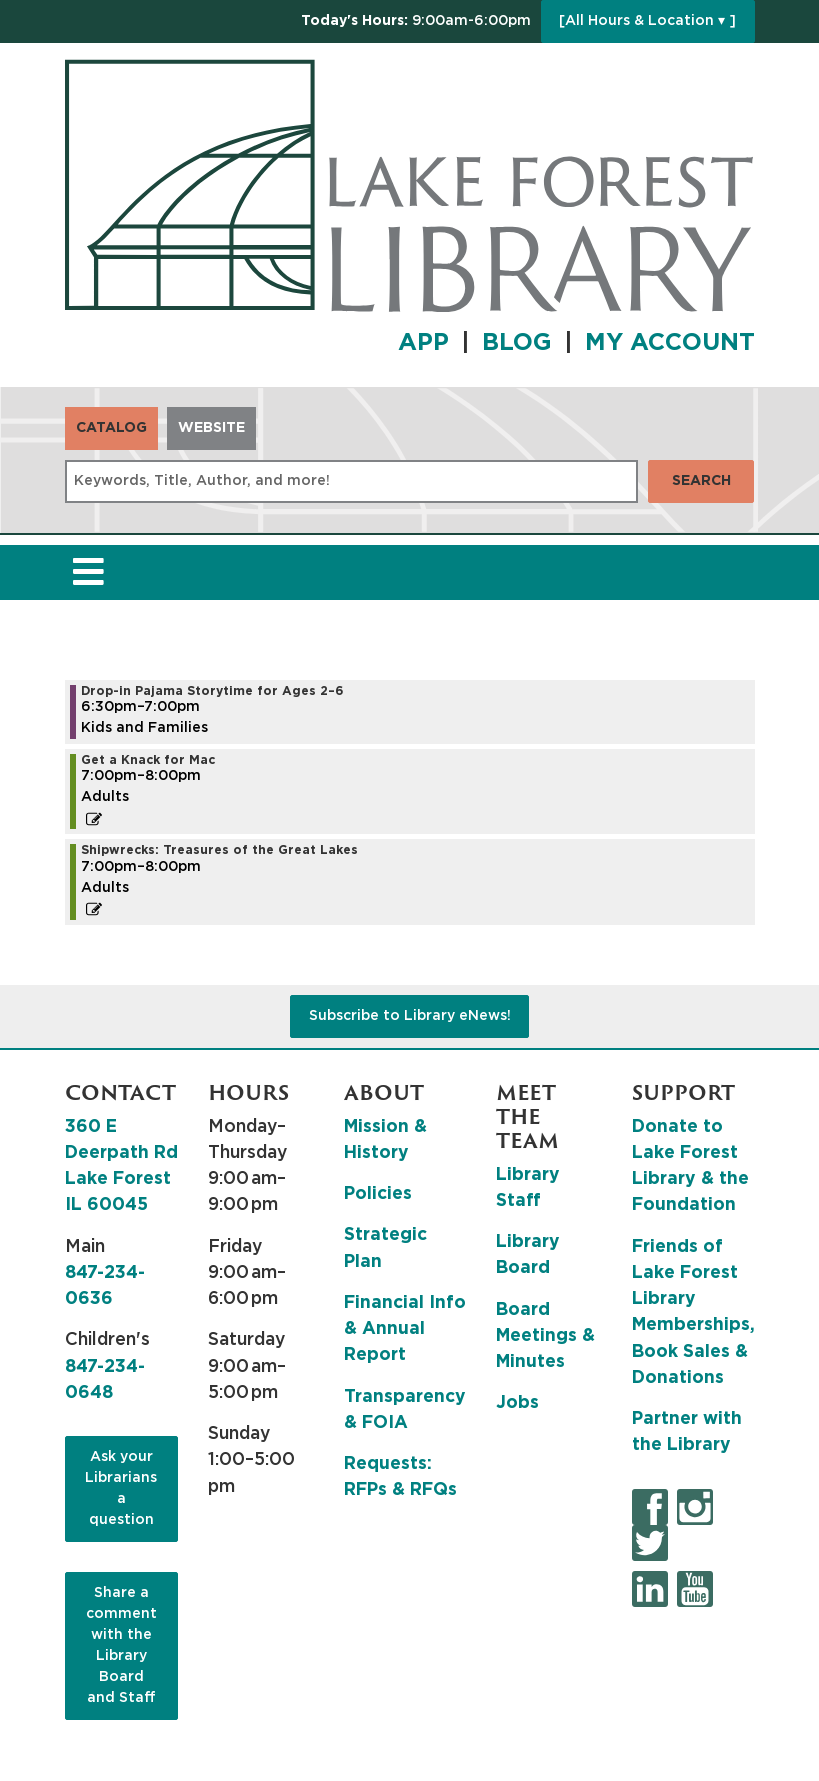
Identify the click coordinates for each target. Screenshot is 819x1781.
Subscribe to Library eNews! (410, 1016)
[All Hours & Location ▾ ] (647, 21)
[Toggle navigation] (89, 572)
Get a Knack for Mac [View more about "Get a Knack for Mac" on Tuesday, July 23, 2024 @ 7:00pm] (148, 760)
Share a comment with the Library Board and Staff (121, 1645)
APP (423, 343)
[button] (416, 21)
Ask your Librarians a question (121, 1488)
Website (211, 428)
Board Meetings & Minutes (545, 1336)
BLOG (517, 343)
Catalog (111, 428)
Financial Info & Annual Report (405, 1329)
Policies (378, 1194)
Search (701, 481)
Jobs (517, 1403)
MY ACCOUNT (670, 343)
